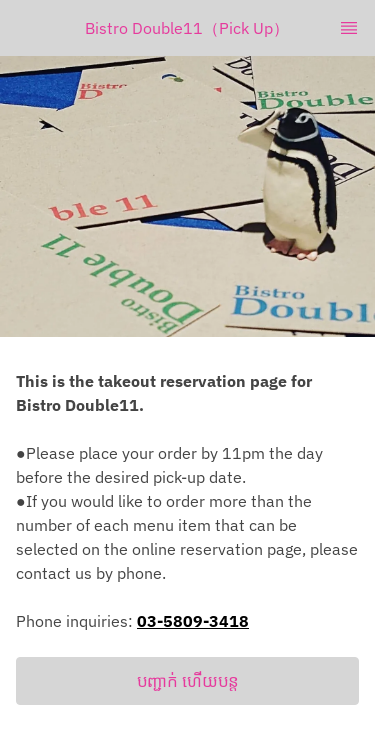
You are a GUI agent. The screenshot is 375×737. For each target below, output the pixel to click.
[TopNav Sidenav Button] (349, 28)
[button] (187, 681)
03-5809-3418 (193, 621)
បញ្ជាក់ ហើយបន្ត (188, 681)
